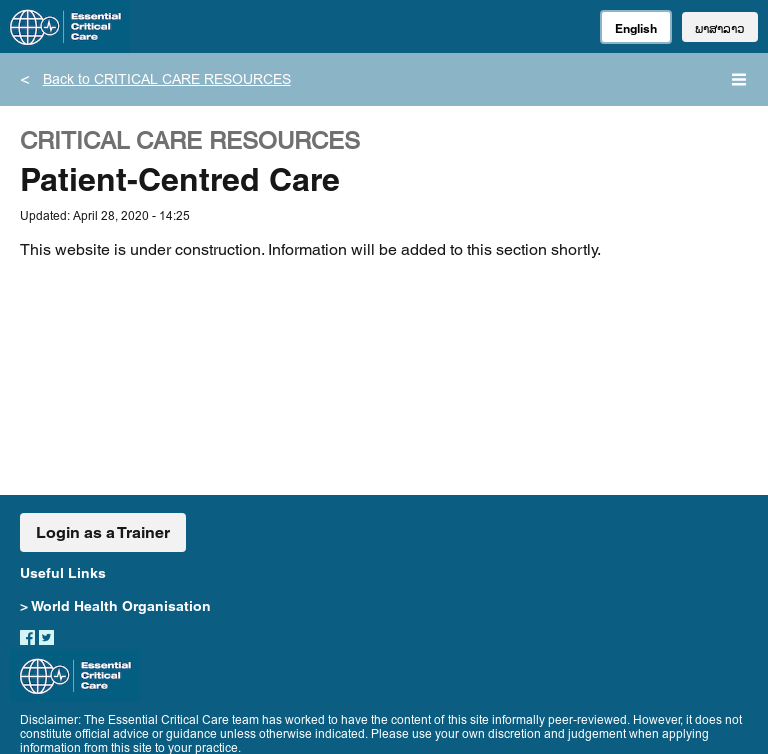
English (636, 28)
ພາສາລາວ (720, 28)
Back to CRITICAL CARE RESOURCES (167, 81)
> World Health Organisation (115, 606)
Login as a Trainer (103, 532)
